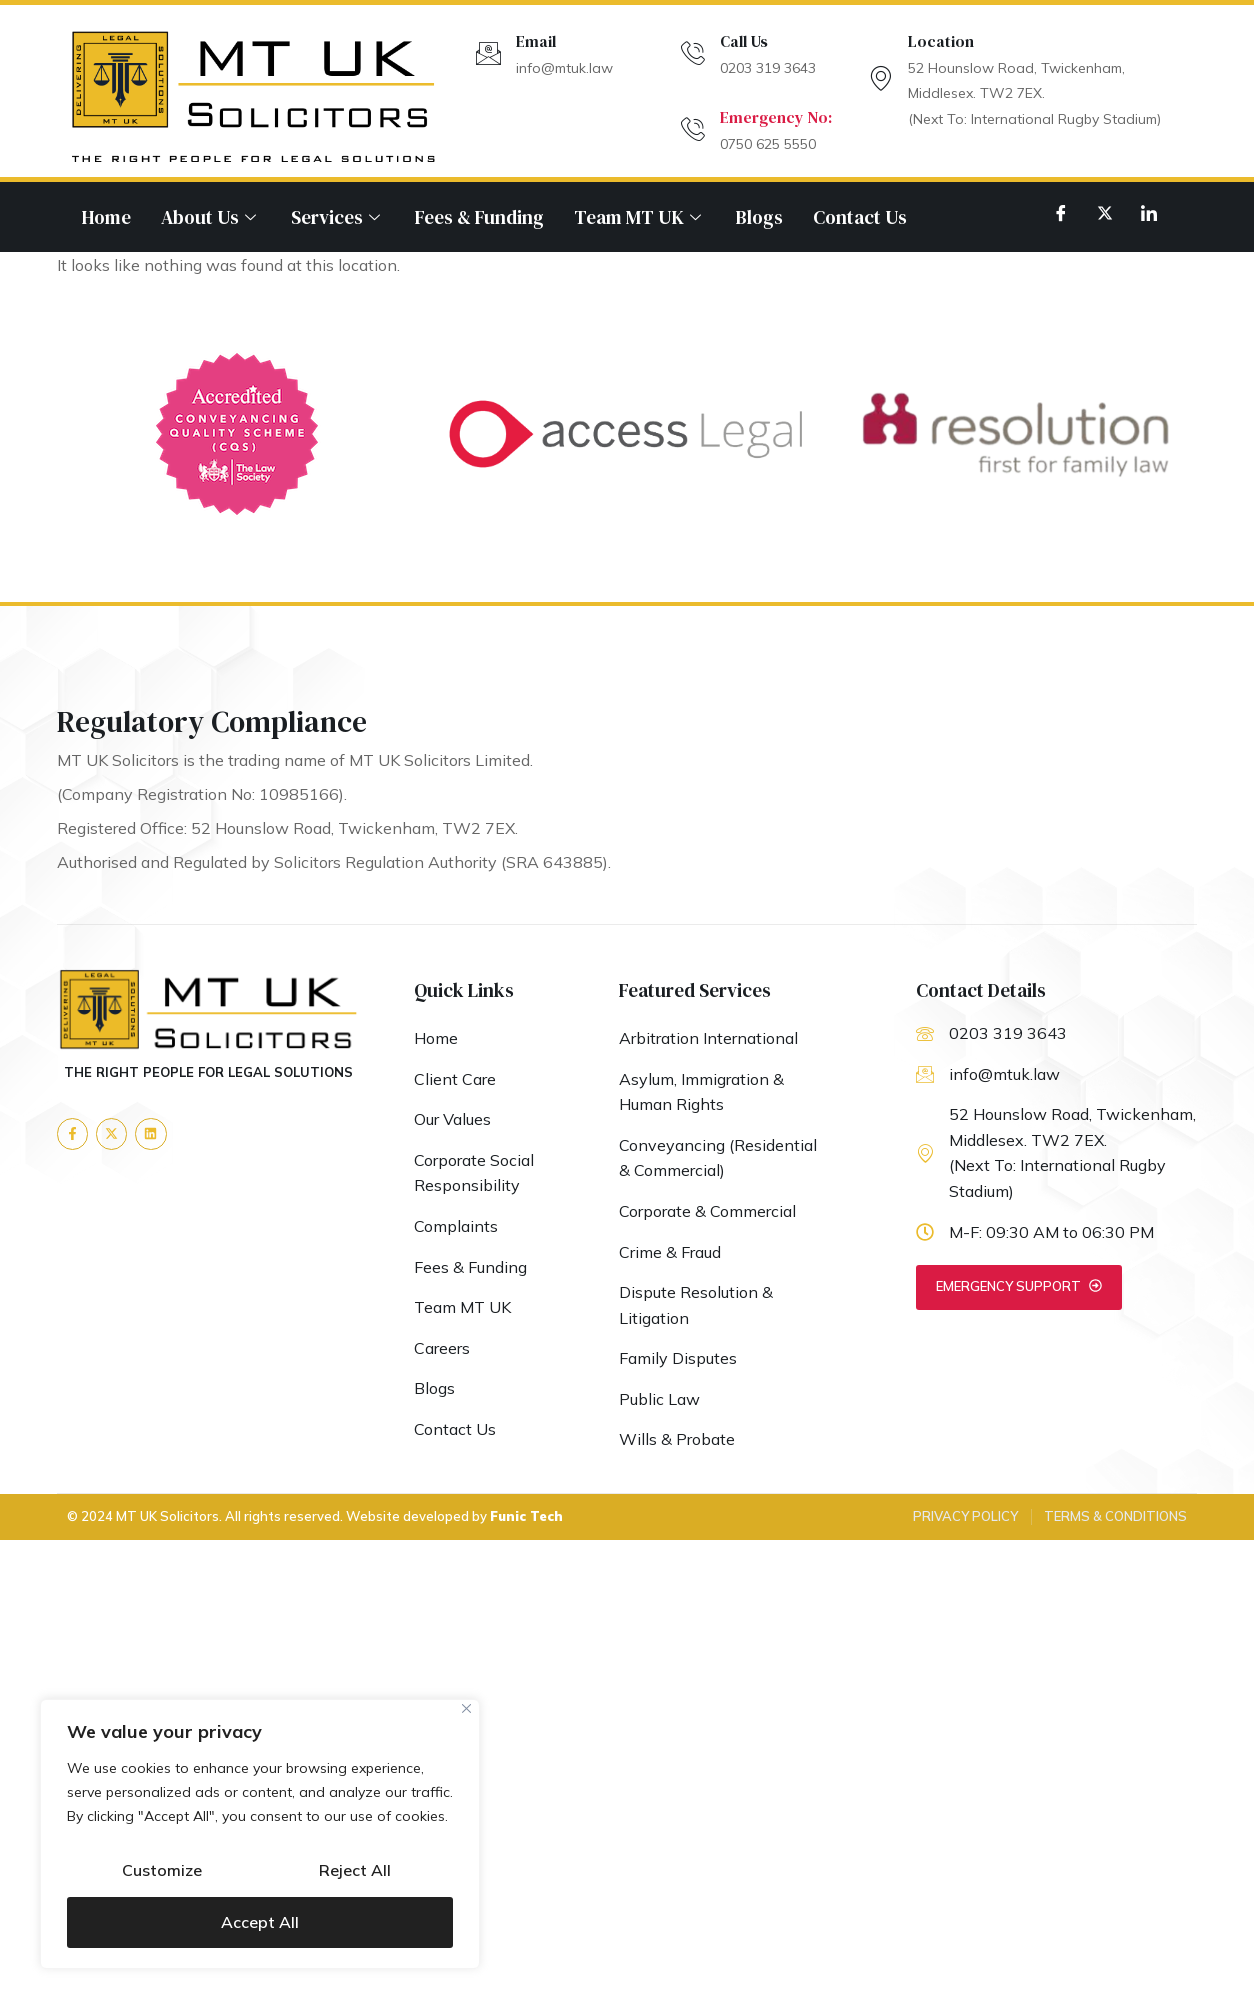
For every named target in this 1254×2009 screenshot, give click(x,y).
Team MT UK (640, 217)
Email (536, 41)
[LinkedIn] (1149, 212)
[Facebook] (1061, 212)
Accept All (260, 1922)
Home (106, 217)
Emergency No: (776, 117)
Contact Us (860, 217)
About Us (211, 217)
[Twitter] (1105, 212)
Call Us (744, 41)
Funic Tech (526, 1517)
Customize (162, 1871)
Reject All (355, 1871)
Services (338, 217)
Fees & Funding (479, 217)
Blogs (759, 217)
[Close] (466, 1710)
